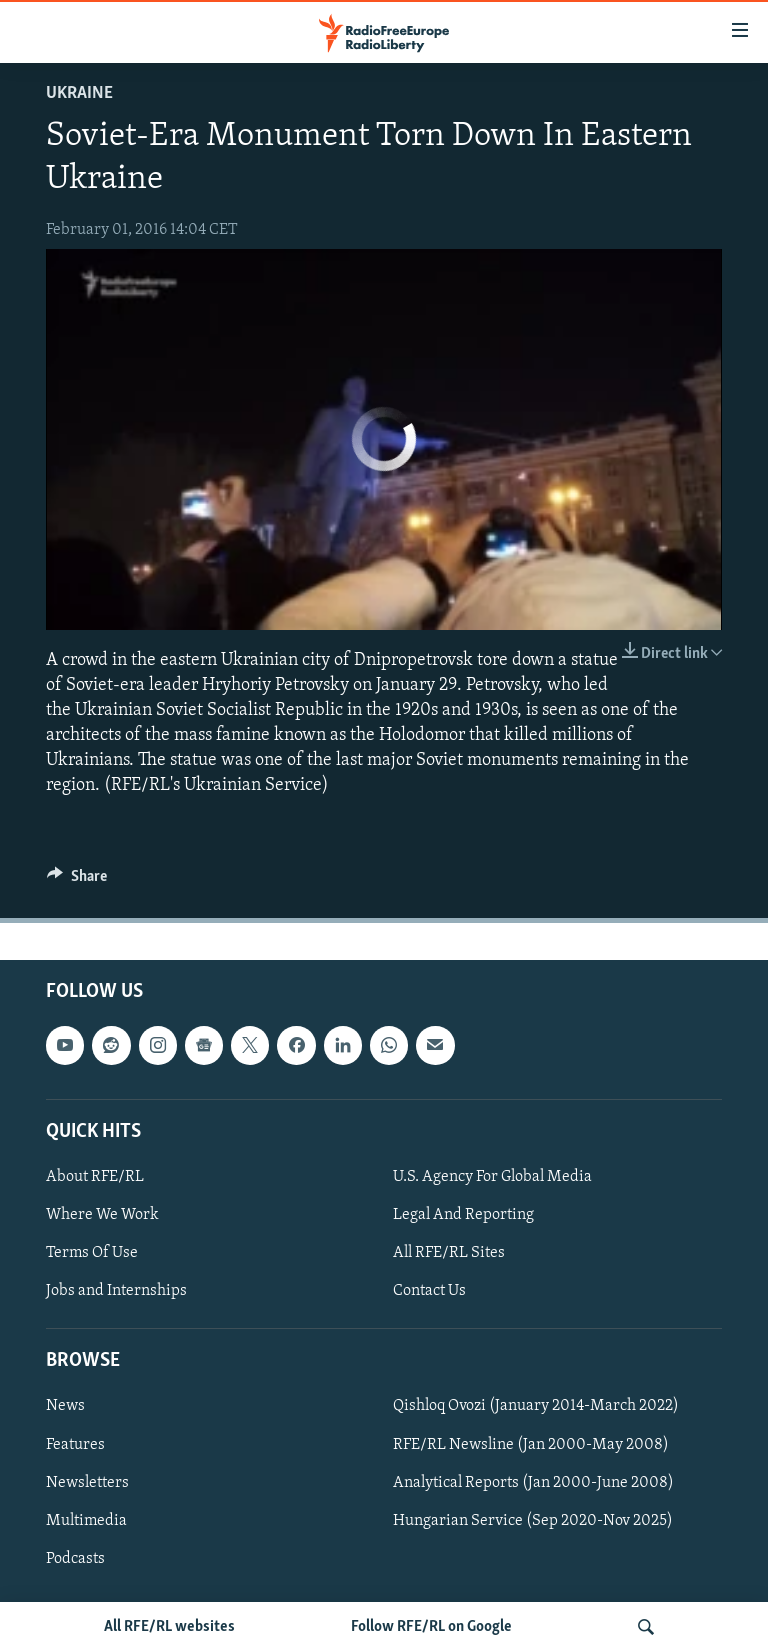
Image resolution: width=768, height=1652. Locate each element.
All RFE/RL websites (169, 1627)
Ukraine (79, 93)
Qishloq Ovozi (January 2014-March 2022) (536, 1406)
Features (75, 1444)
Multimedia (86, 1520)
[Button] (77, 881)
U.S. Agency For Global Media (492, 1177)
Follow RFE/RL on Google (431, 1627)
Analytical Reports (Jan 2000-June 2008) (533, 1482)
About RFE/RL (95, 1177)
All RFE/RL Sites (449, 1253)
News (65, 1406)
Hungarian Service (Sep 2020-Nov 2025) (533, 1520)
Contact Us (429, 1291)
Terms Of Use (92, 1253)
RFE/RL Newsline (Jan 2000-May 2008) (531, 1444)
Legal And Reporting (463, 1215)
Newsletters (87, 1482)
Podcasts (75, 1558)
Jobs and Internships (116, 1291)
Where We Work (102, 1215)
